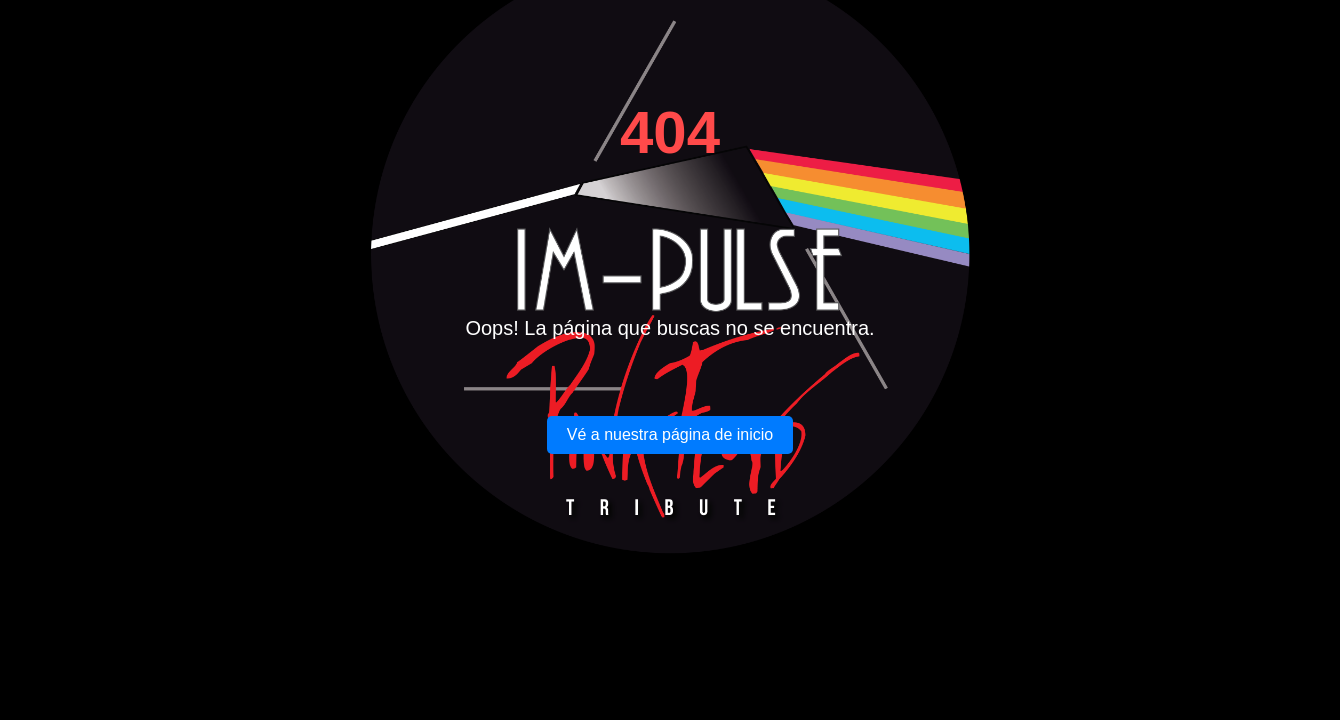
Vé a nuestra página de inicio (670, 434)
